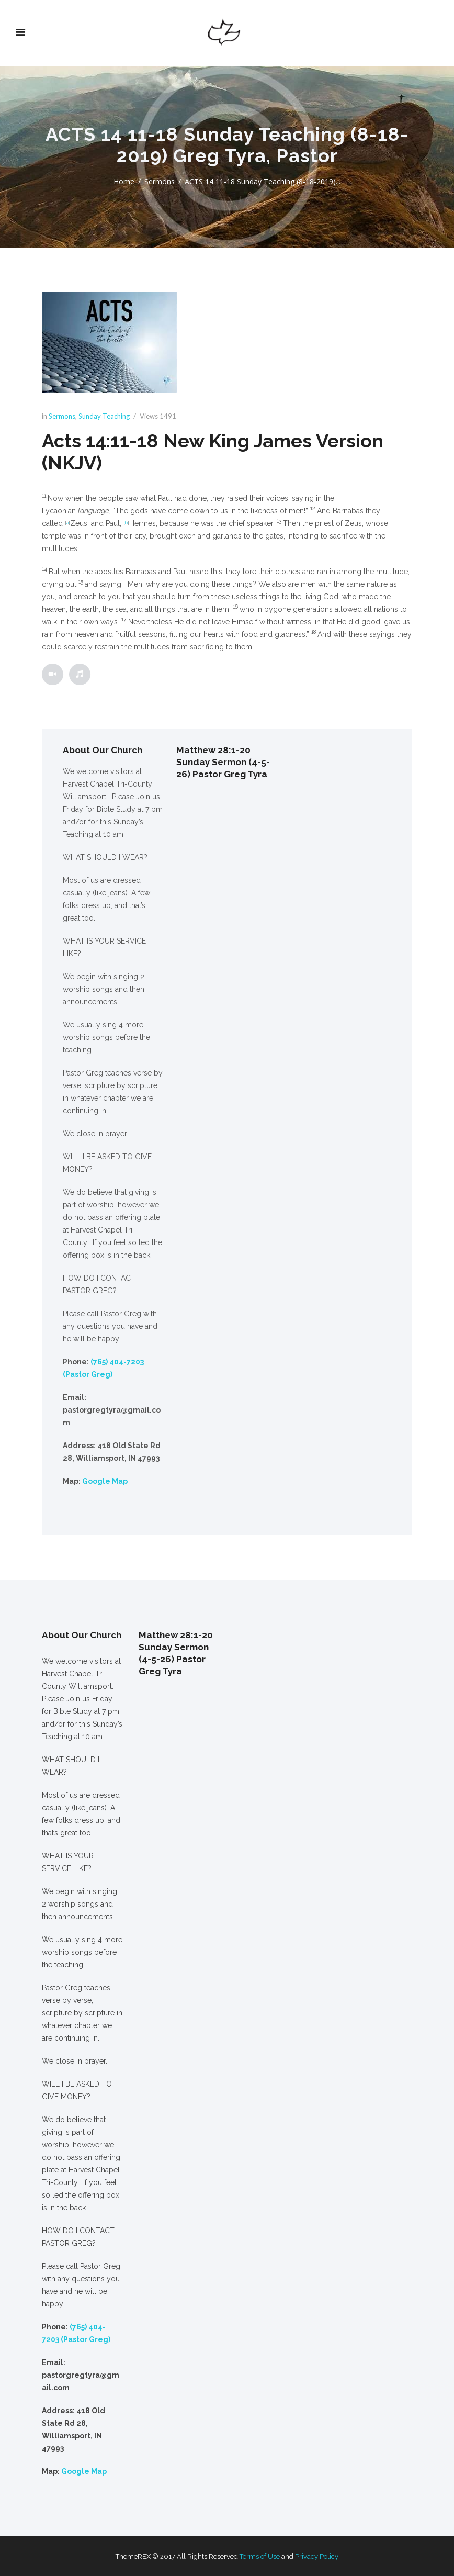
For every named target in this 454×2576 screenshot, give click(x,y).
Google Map (105, 1481)
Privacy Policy (316, 2556)
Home (124, 181)
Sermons (159, 181)
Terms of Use (260, 2556)
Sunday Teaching (104, 416)
